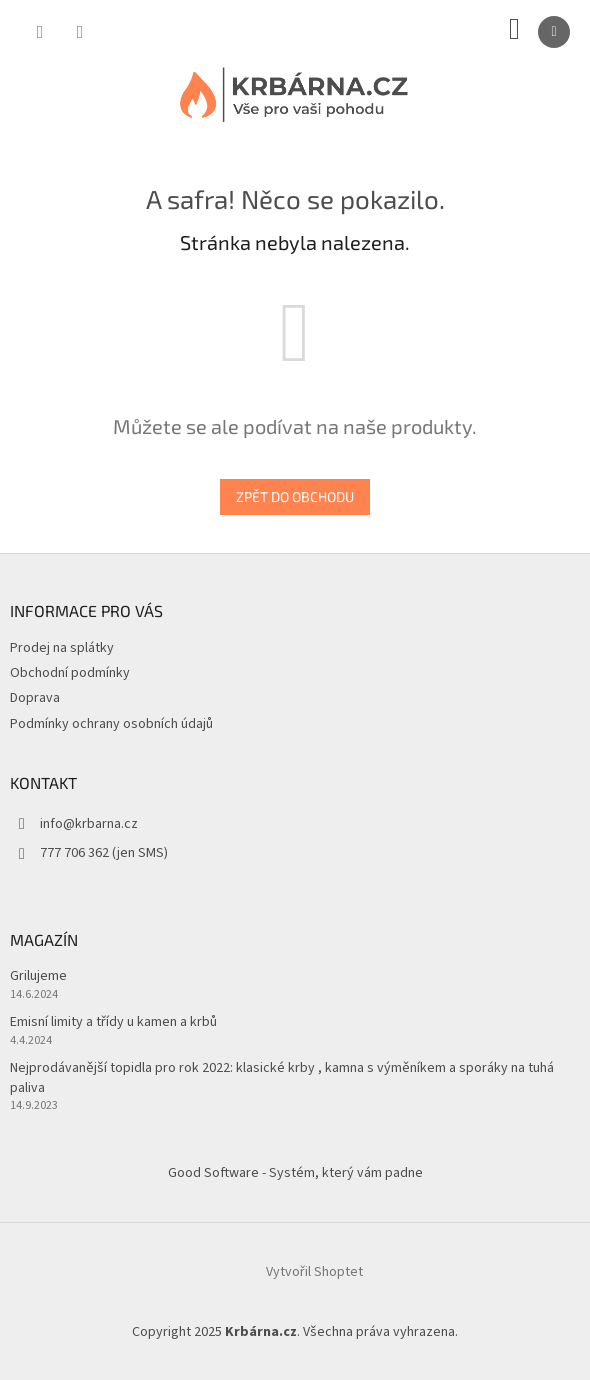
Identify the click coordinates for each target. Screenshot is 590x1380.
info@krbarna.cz (89, 824)
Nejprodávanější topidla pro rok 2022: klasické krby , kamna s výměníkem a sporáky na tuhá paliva (282, 1078)
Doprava (35, 698)
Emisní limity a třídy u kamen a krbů (113, 1022)
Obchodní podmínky (70, 673)
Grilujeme (38, 976)
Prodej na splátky (62, 648)
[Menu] (554, 32)
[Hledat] (40, 32)
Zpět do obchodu (295, 496)
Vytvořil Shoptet (314, 1272)
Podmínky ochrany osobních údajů (111, 724)
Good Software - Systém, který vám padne (295, 1173)
